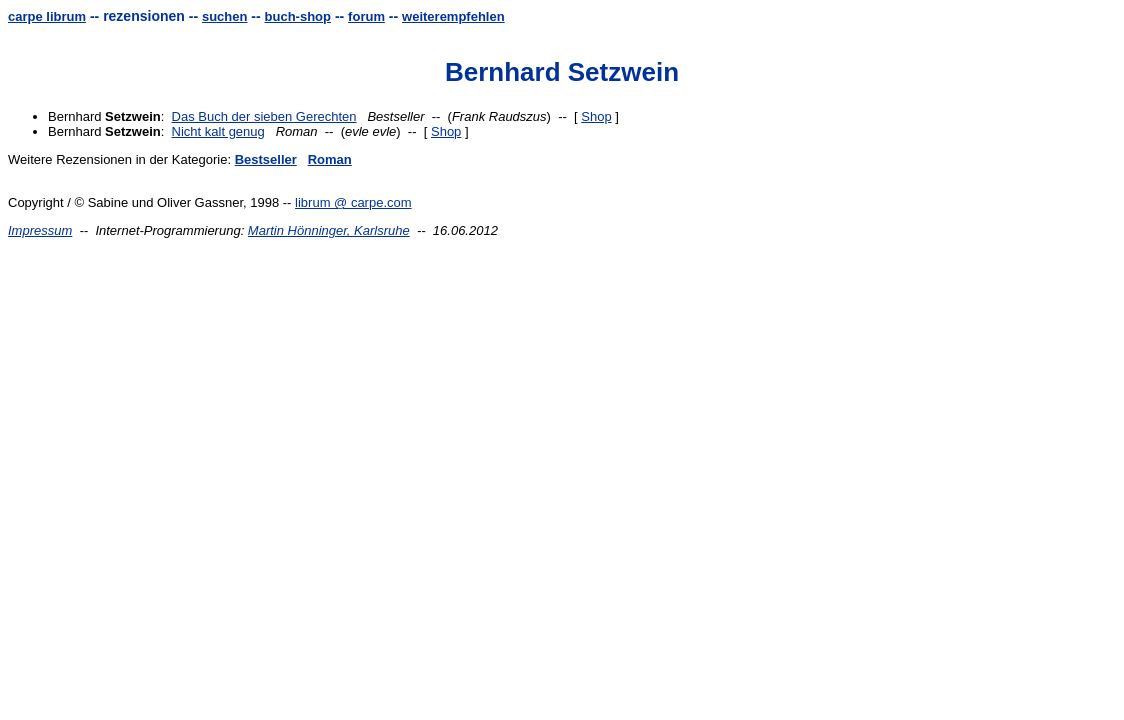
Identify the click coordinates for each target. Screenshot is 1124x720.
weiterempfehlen (453, 16)
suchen (225, 16)
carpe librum (47, 16)
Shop (596, 116)
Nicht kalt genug (218, 131)
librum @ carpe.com (353, 202)
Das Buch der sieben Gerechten (264, 116)
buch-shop (298, 16)
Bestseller (266, 159)
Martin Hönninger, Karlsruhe (329, 230)
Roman (330, 159)
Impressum (40, 230)
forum (366, 16)
